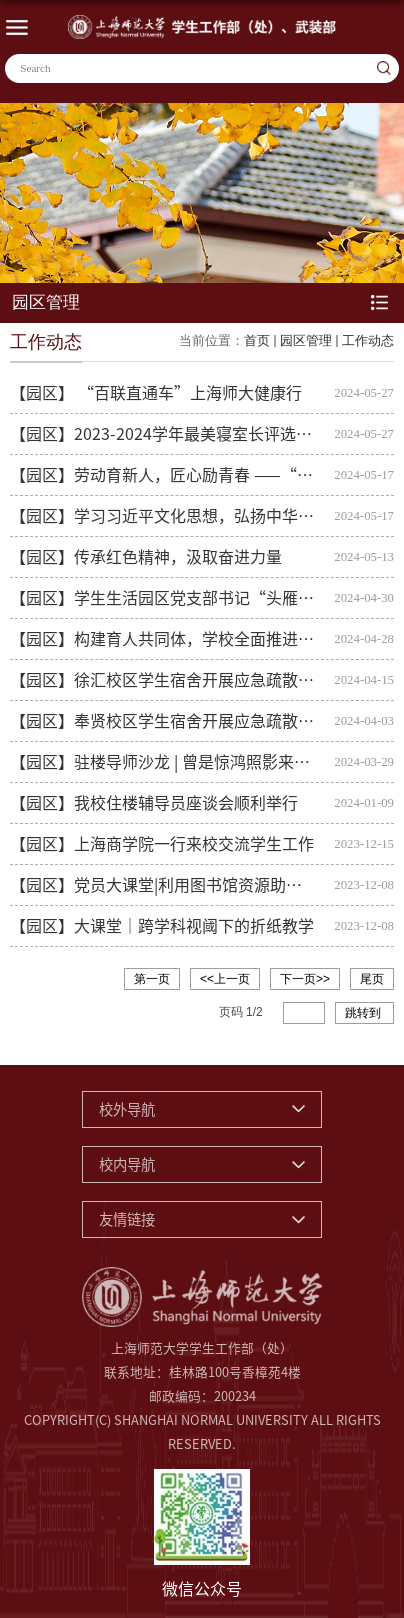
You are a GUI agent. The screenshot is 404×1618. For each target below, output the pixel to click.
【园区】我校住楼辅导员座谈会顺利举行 (154, 803)
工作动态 (368, 340)
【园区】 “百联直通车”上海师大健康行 (156, 393)
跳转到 (364, 1013)
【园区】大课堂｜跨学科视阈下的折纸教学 (162, 926)
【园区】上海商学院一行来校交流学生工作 (162, 844)
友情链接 (127, 1219)
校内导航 (127, 1164)
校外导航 (127, 1109)
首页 (257, 340)
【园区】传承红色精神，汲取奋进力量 (146, 557)
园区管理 (306, 340)
